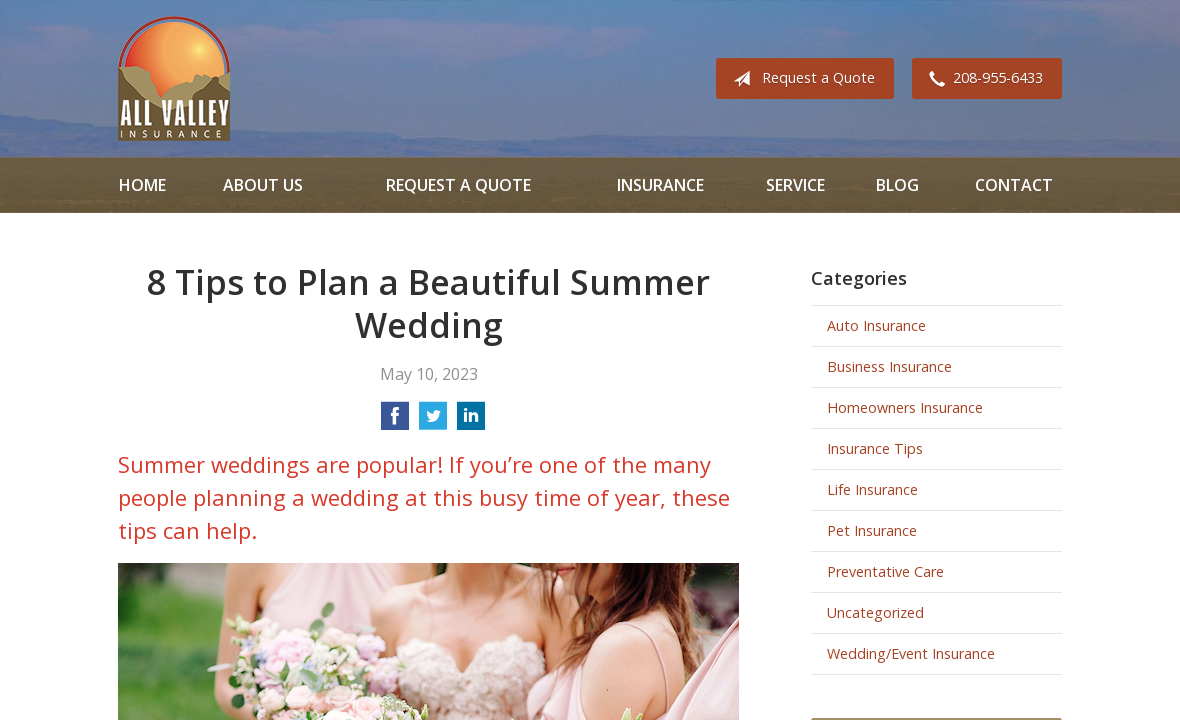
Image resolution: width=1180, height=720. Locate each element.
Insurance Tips (875, 448)
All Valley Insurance (174, 78)
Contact (1014, 185)
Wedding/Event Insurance (911, 653)
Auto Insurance (876, 325)
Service (795, 185)
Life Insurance (872, 489)
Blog (897, 185)
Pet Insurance (872, 530)
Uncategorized (875, 612)
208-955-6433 (982, 79)
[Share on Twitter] (433, 422)
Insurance (660, 185)
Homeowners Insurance (905, 407)
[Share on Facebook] (395, 422)
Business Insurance (889, 366)
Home (142, 185)
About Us (263, 185)
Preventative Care (885, 571)
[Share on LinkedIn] (471, 422)
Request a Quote (800, 79)
